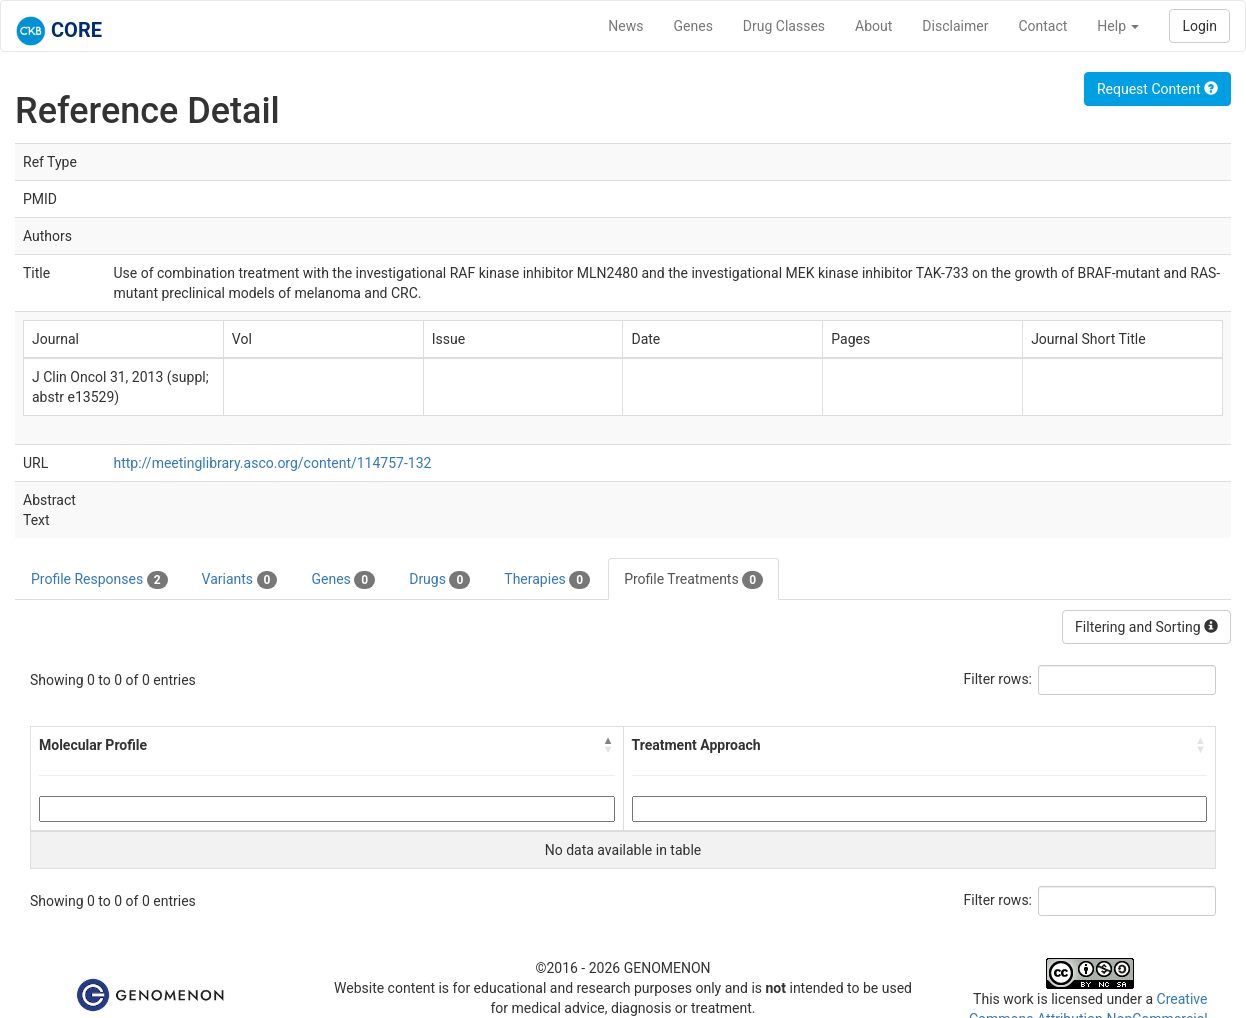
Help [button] (1118, 26)
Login (1199, 26)
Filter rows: (998, 679)
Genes (693, 26)
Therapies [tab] (547, 580)
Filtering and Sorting (1146, 627)
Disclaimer (955, 26)
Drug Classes (784, 26)
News (625, 26)
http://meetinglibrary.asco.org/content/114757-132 (272, 463)
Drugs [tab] (439, 580)
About (873, 26)
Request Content (1157, 89)
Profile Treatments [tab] (693, 580)
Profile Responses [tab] (99, 580)
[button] (609, 745)
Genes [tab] (343, 580)
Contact (1042, 26)
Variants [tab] (240, 580)
